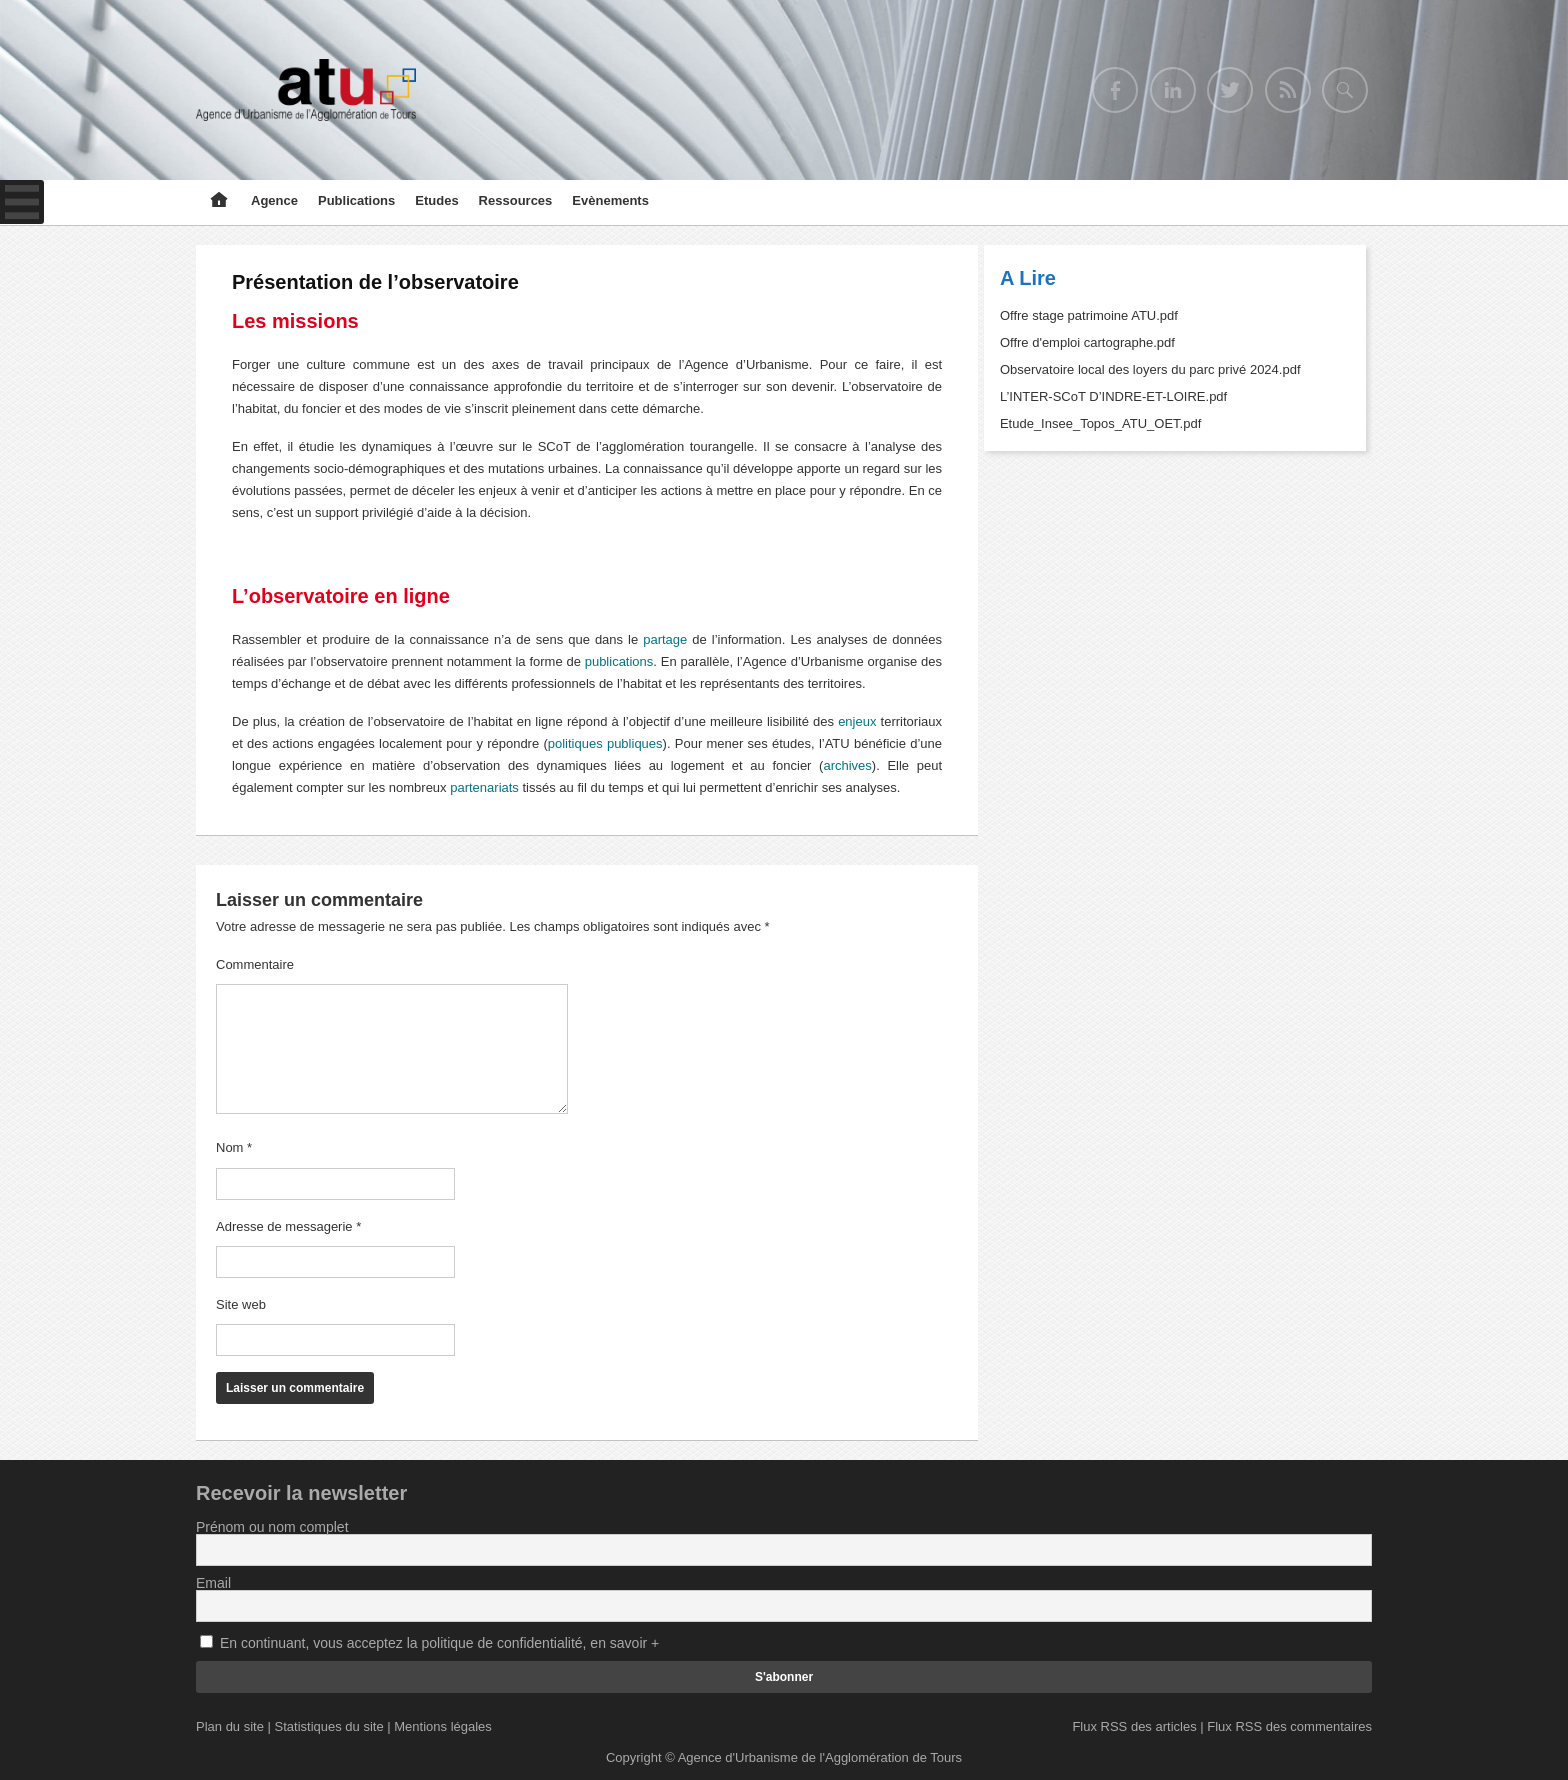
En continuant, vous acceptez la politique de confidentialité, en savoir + (439, 1643)
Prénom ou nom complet (272, 1527)
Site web (241, 1304)
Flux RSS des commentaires (1289, 1726)
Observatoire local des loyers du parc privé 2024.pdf (1150, 369)
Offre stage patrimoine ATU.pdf (1089, 315)
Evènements (610, 200)
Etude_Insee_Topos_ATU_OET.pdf (1100, 423)
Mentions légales (443, 1726)
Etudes (436, 200)
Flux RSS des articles (1134, 1726)
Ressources (516, 200)
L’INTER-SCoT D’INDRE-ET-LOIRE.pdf (1113, 396)
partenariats (484, 787)
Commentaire (255, 964)
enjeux (857, 721)
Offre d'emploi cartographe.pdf (1087, 342)
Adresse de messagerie (288, 1226)
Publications (356, 200)
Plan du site (230, 1726)
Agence (274, 200)
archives (847, 765)
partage (665, 639)
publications (619, 661)
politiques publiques (605, 743)
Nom (234, 1147)
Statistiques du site (329, 1726)
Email (213, 1583)
